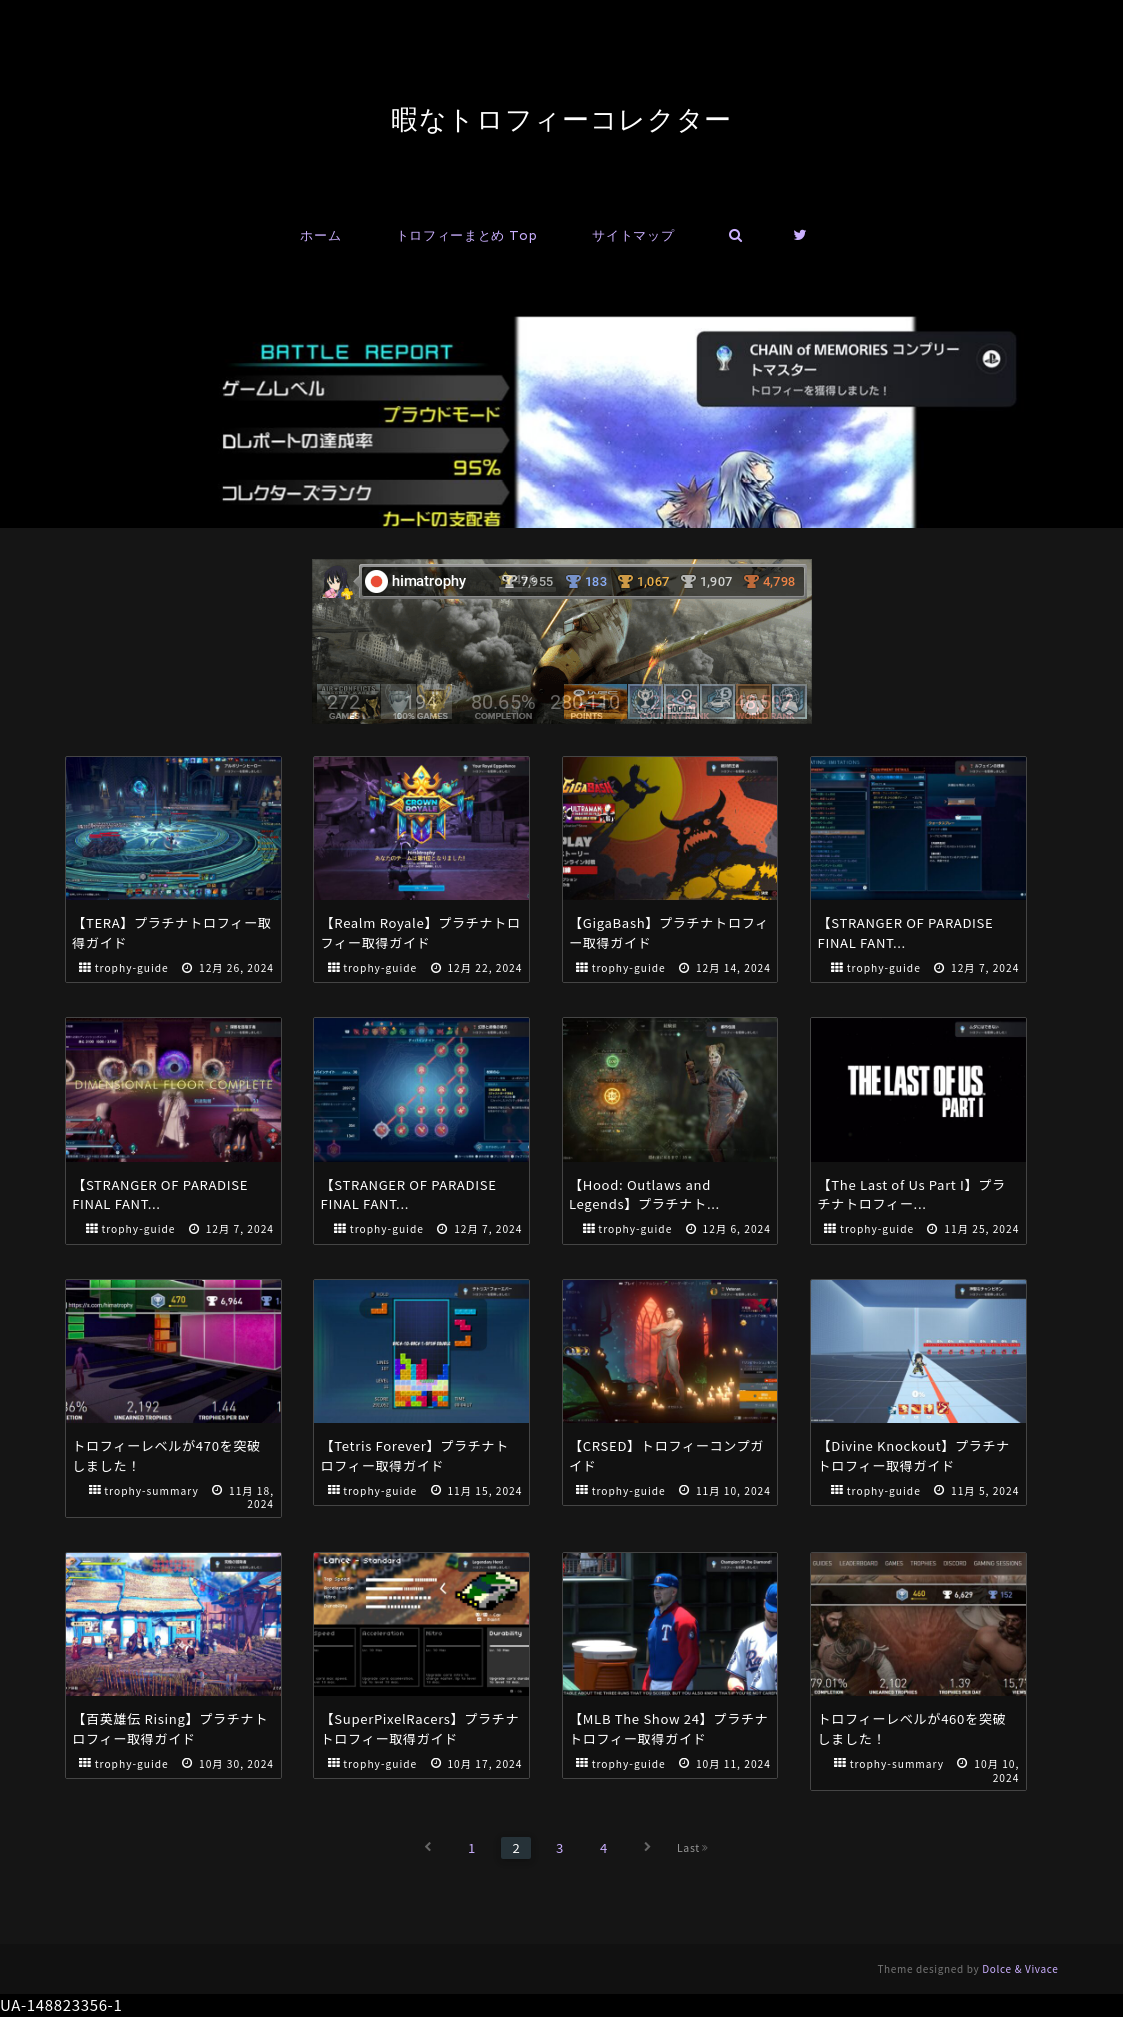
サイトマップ (633, 235)
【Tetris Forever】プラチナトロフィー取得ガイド (415, 1455)
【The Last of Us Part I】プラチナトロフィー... (912, 1194)
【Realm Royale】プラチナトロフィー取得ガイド (421, 932)
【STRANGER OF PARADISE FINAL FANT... (906, 932)
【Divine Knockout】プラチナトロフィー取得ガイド (914, 1455)
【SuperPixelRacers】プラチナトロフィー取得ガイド (420, 1728)
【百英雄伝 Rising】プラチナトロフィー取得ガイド (170, 1728)
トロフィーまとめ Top (467, 235)
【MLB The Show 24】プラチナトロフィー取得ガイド (668, 1728)
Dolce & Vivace (1020, 1968)
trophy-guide (132, 967)
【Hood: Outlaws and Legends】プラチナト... (644, 1194)
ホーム (320, 235)
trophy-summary (151, 1490)
